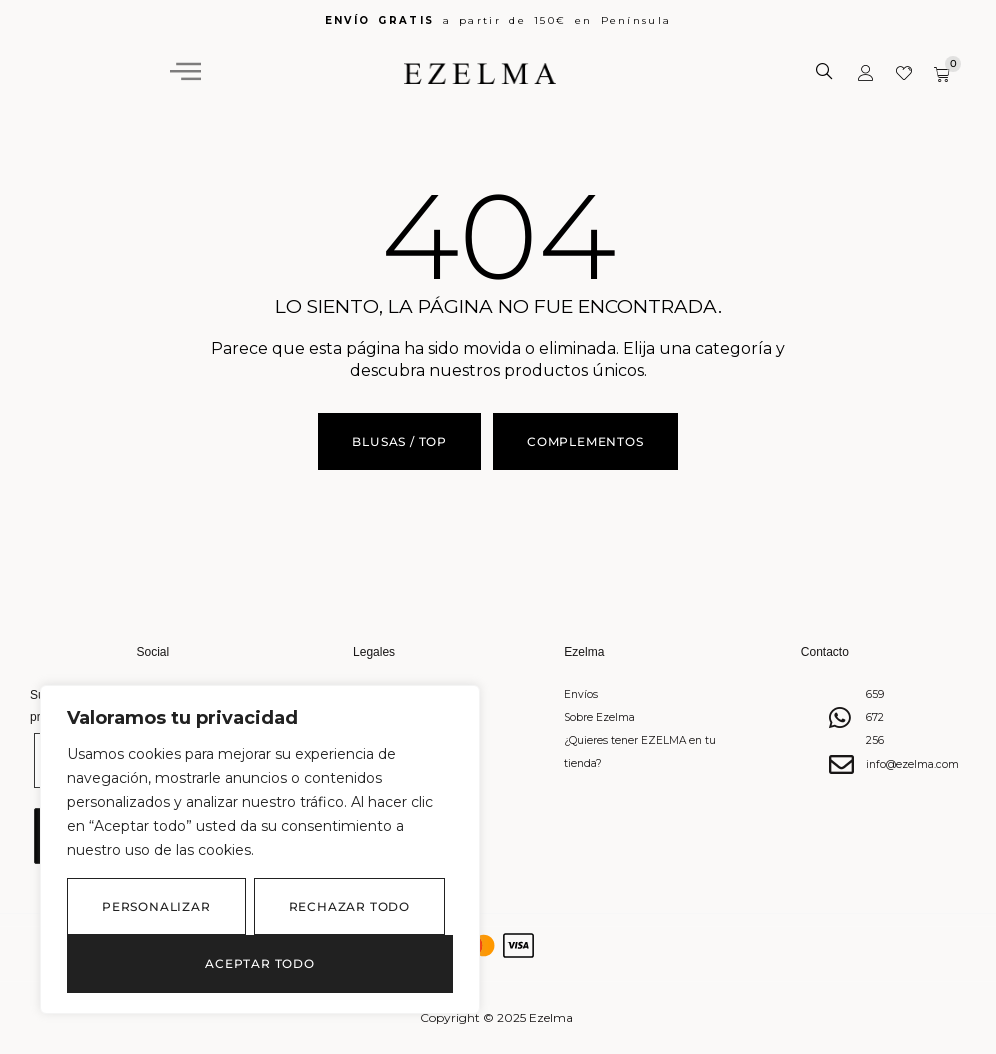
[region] (260, 849)
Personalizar (156, 906)
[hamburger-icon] (185, 72)
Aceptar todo (260, 963)
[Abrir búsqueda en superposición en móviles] (826, 72)
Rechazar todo (349, 906)
